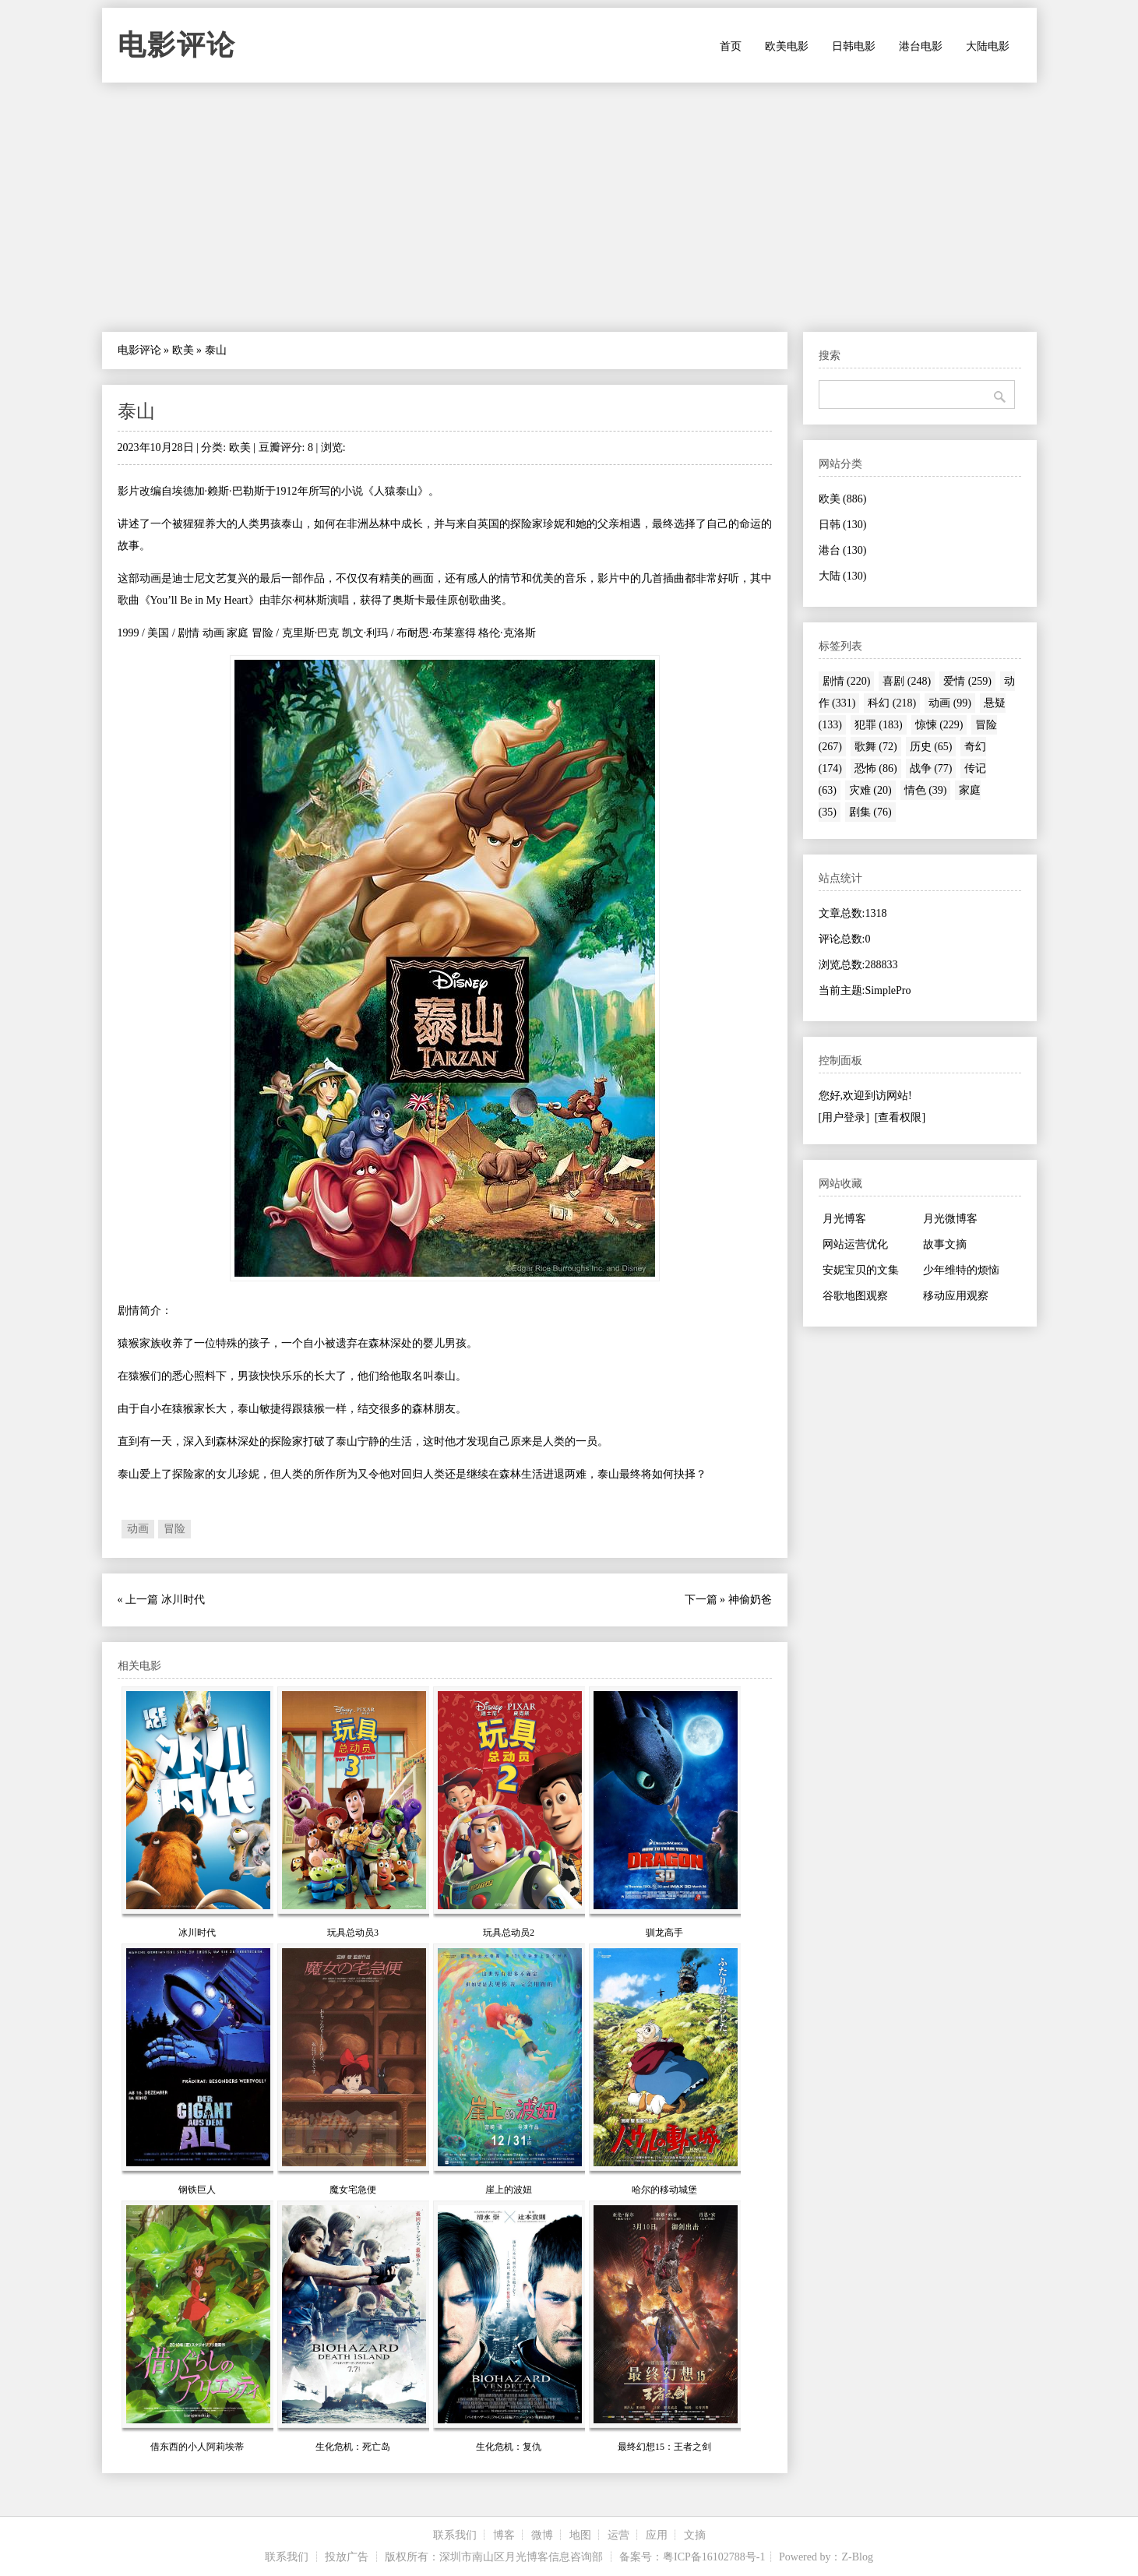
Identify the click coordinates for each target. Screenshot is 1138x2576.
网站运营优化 (855, 1244)
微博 (542, 2535)
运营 (618, 2535)
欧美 (183, 350)
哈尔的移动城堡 (664, 2189)
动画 (138, 1529)
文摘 (695, 2535)
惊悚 (939, 725)
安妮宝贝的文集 (861, 1270)
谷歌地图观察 (855, 1296)
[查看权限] (900, 1117)
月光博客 (844, 1219)
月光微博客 (950, 1219)
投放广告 (346, 2557)
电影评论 (177, 45)
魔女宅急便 (352, 2189)
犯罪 (878, 725)
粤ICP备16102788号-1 (714, 2557)
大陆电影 (987, 46)
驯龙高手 (664, 1932)
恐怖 (875, 768)
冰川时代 (183, 1599)
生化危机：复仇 (508, 2446)
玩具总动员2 (508, 1932)
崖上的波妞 (508, 2189)
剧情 (847, 681)
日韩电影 (854, 46)
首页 (731, 46)
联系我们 (455, 2535)
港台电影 (920, 46)
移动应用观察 (955, 1296)
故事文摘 (945, 1244)
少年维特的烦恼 (961, 1270)
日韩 (843, 524)
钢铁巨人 (197, 2189)
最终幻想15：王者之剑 (664, 2446)
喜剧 (907, 681)
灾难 (870, 790)
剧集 (870, 812)
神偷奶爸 (750, 1599)
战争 (931, 768)
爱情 (967, 681)
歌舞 (875, 746)
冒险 (174, 1529)
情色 (925, 790)
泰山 (136, 411)
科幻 (892, 703)
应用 (657, 2535)
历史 (931, 746)
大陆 (843, 576)
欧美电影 (787, 46)
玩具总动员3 (353, 1932)
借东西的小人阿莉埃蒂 (197, 2446)
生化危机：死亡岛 (352, 2446)
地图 (580, 2535)
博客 (504, 2535)
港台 (843, 550)
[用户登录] (844, 1117)
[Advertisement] (569, 207)
